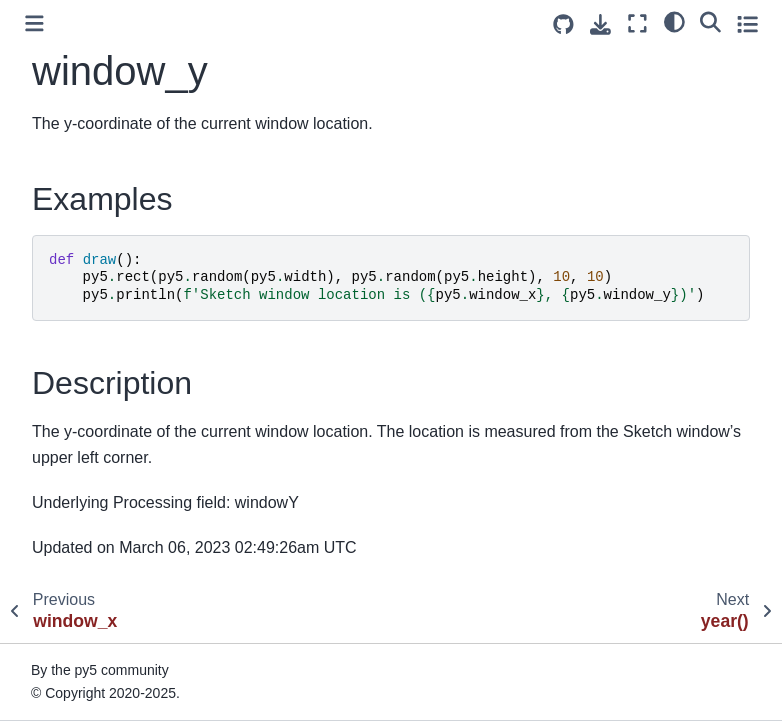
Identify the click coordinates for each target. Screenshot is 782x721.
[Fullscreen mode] (637, 23)
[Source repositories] (563, 24)
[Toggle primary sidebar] (34, 23)
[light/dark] (674, 21)
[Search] (710, 21)
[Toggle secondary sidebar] (747, 23)
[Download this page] (600, 24)
